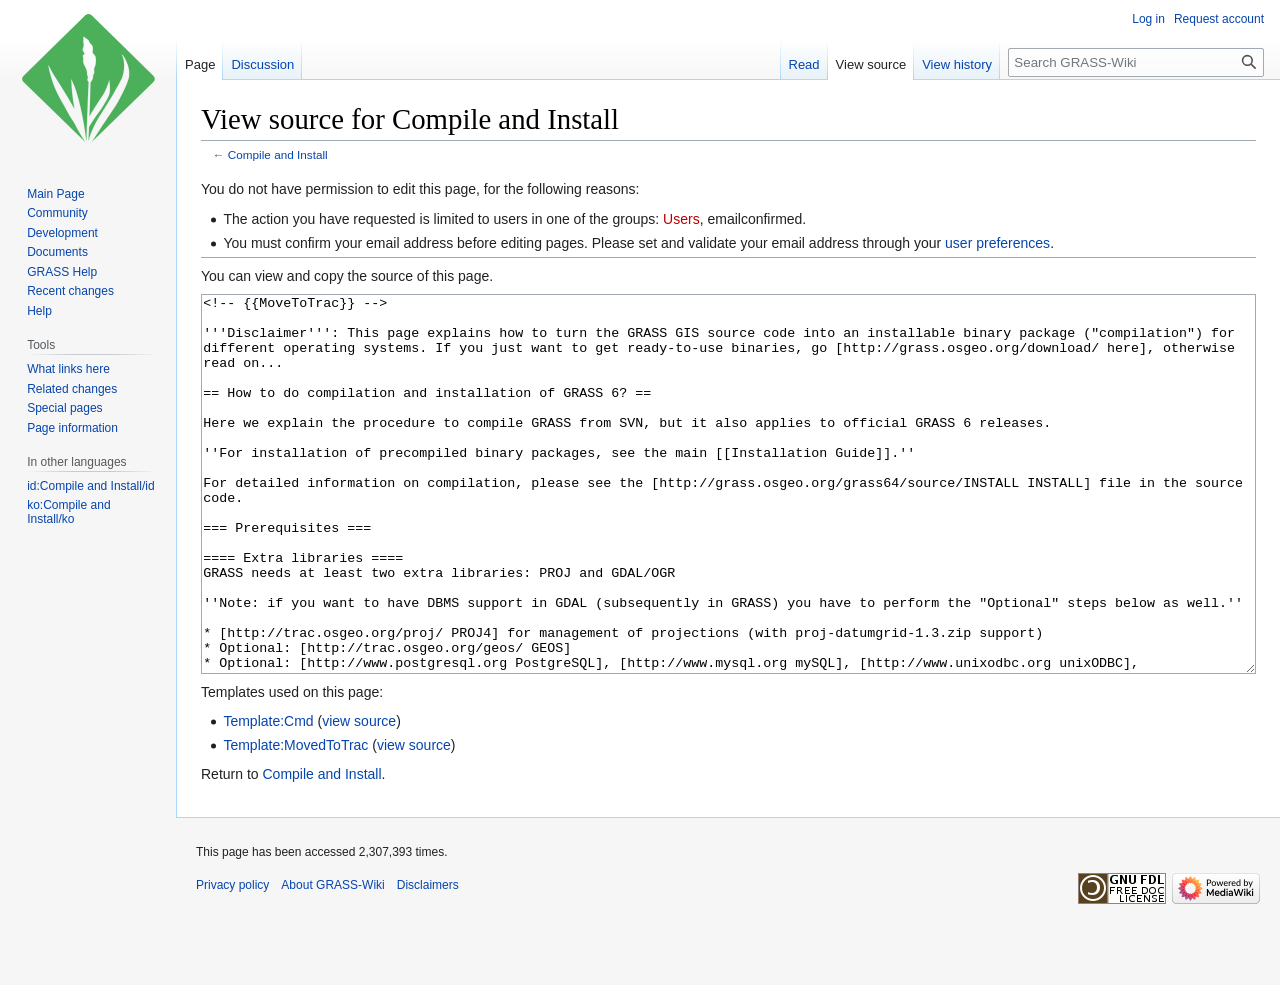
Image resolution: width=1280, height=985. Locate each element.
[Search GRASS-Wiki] (1136, 62)
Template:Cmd (268, 796)
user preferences (997, 243)
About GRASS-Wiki (332, 960)
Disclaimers (428, 960)
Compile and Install (278, 154)
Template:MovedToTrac (295, 820)
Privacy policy (232, 960)
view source (359, 796)
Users (681, 219)
